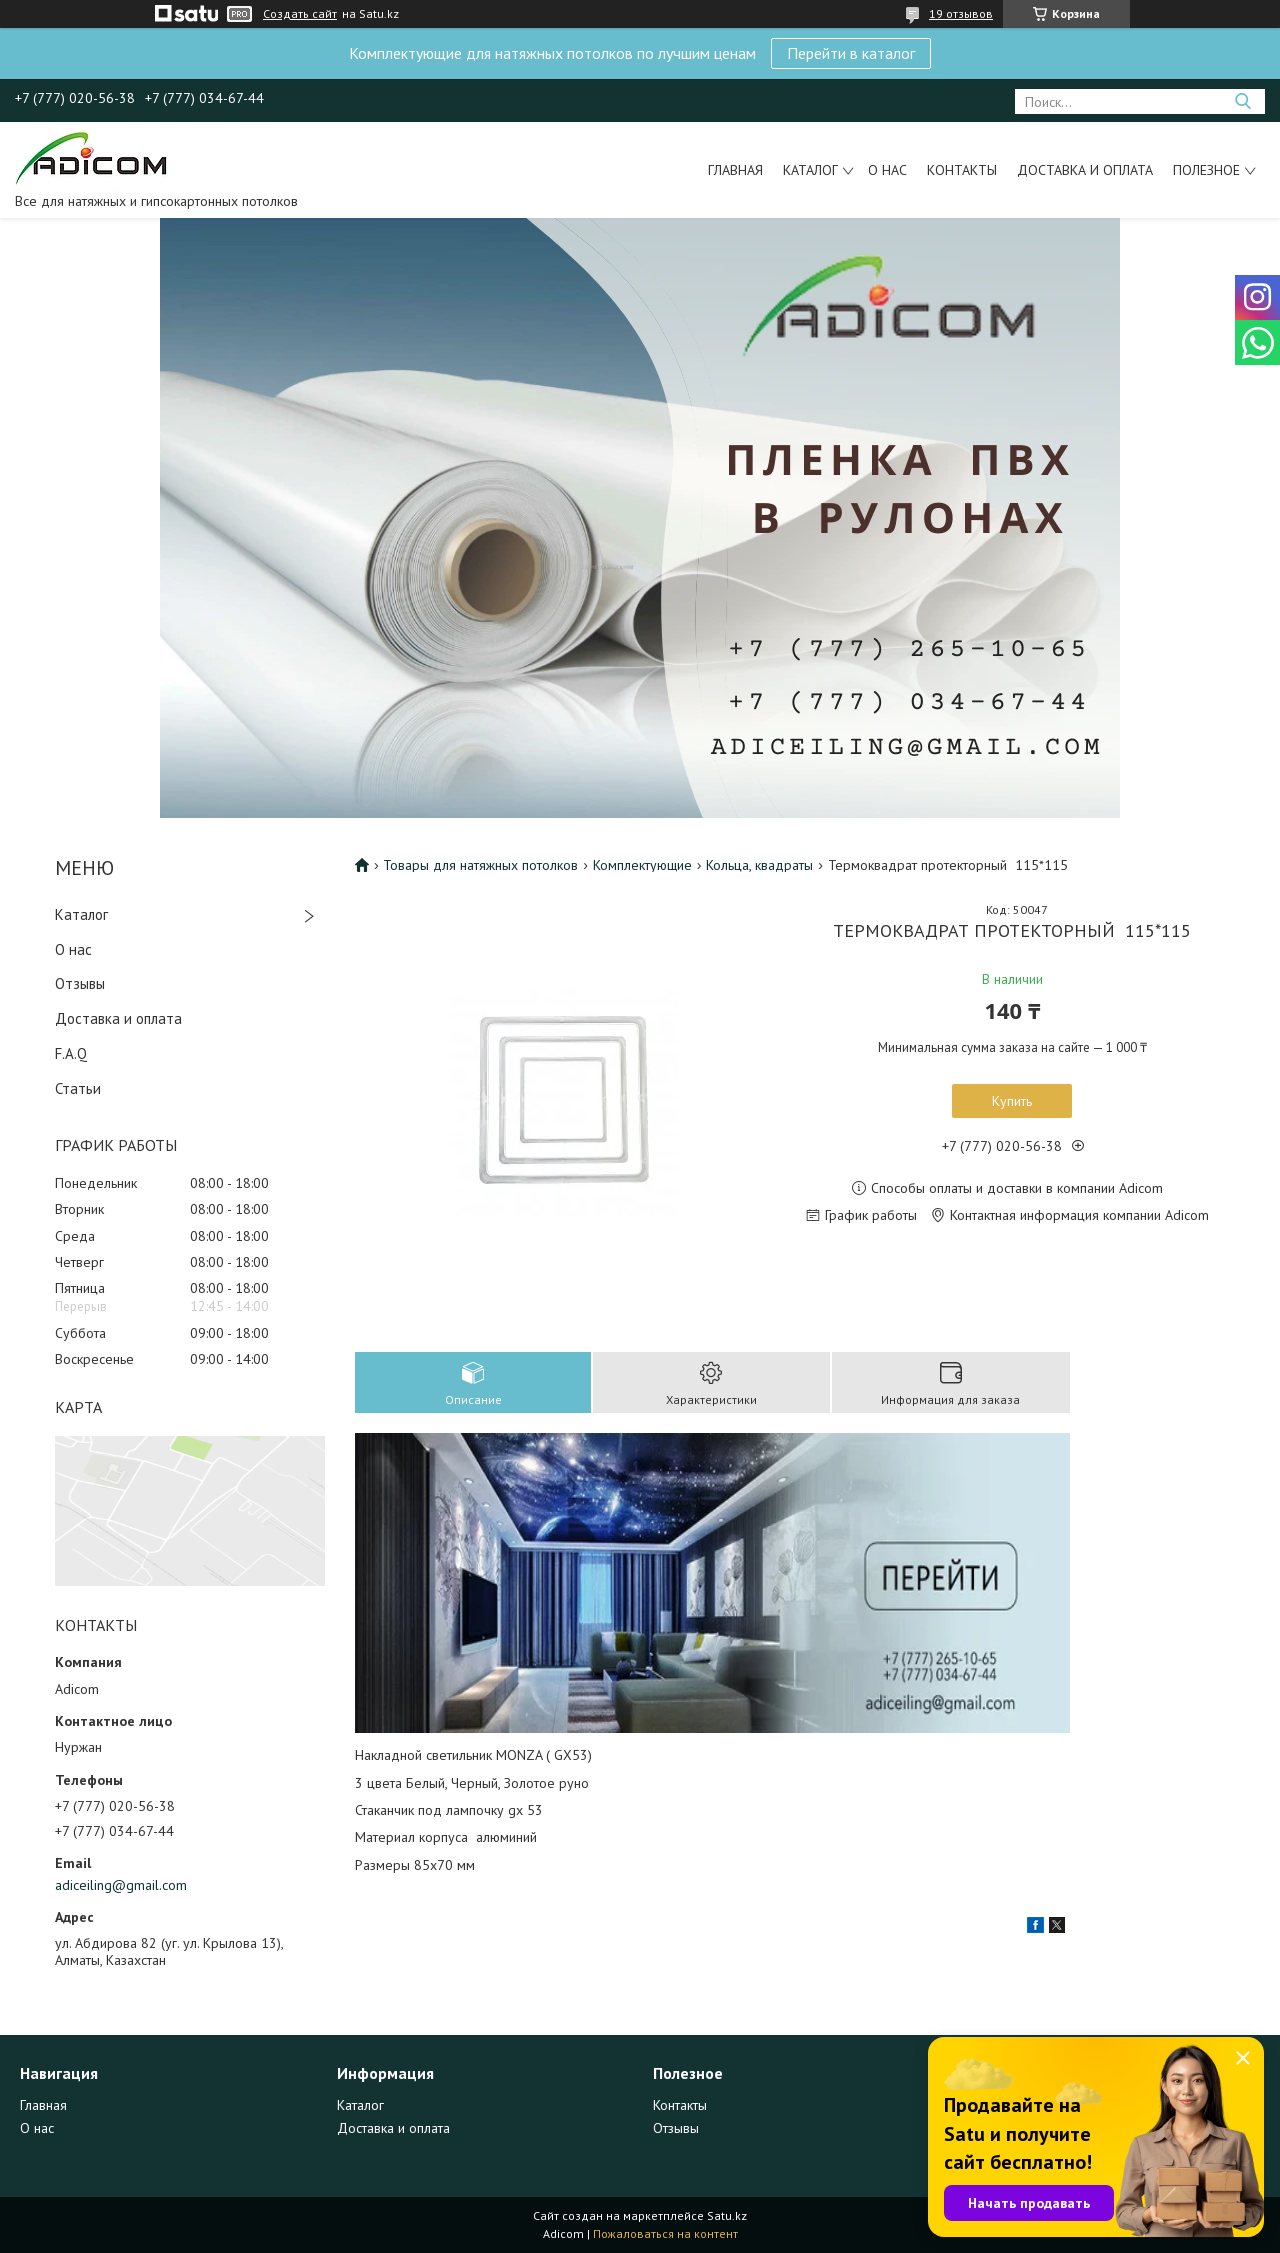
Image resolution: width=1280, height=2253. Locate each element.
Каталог (810, 170)
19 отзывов (961, 13)
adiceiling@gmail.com (121, 1885)
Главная (735, 170)
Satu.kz (727, 2215)
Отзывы (80, 983)
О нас (887, 170)
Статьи (78, 1088)
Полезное (1206, 170)
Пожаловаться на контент (665, 2233)
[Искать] (1242, 101)
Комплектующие (642, 865)
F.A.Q (71, 1053)
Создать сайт (300, 14)
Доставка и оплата (1085, 170)
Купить (1012, 1101)
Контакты (962, 170)
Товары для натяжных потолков (480, 865)
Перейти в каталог (851, 53)
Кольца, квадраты (759, 865)
